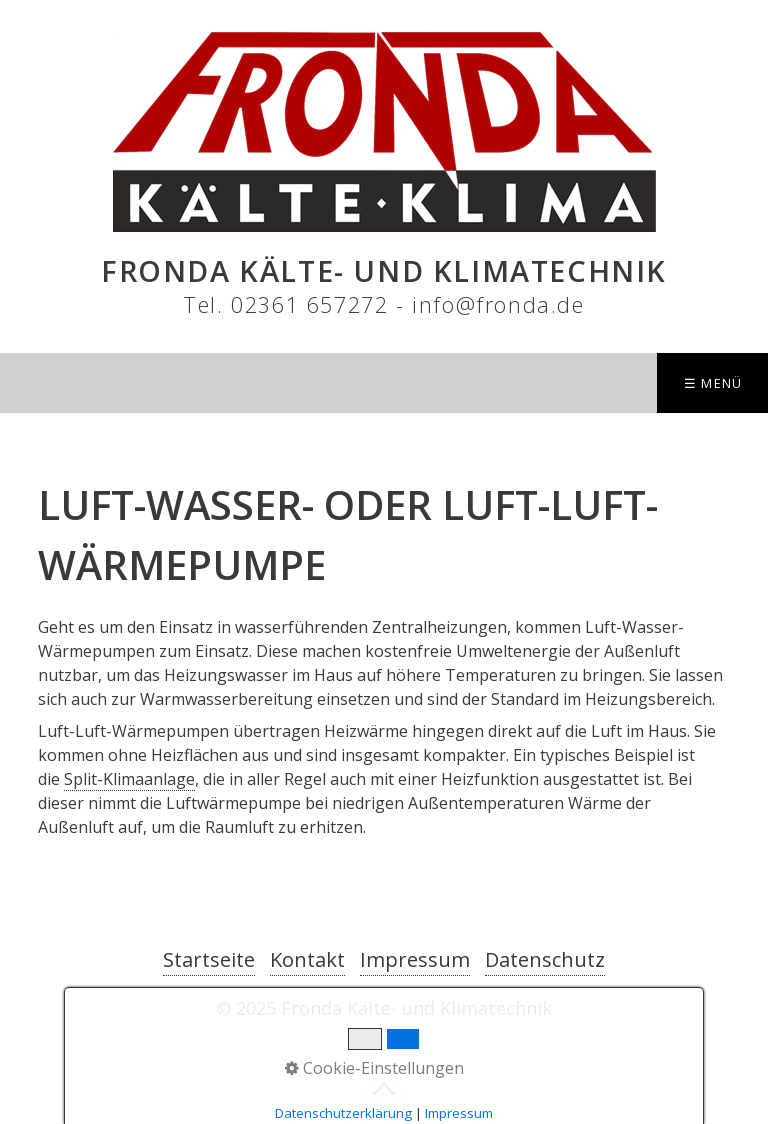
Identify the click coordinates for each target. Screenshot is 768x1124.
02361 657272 (309, 304)
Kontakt (307, 959)
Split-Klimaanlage (129, 779)
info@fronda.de (498, 304)
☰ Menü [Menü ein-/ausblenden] (713, 383)
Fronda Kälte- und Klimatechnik (384, 270)
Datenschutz (545, 959)
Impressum (415, 959)
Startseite (209, 959)
